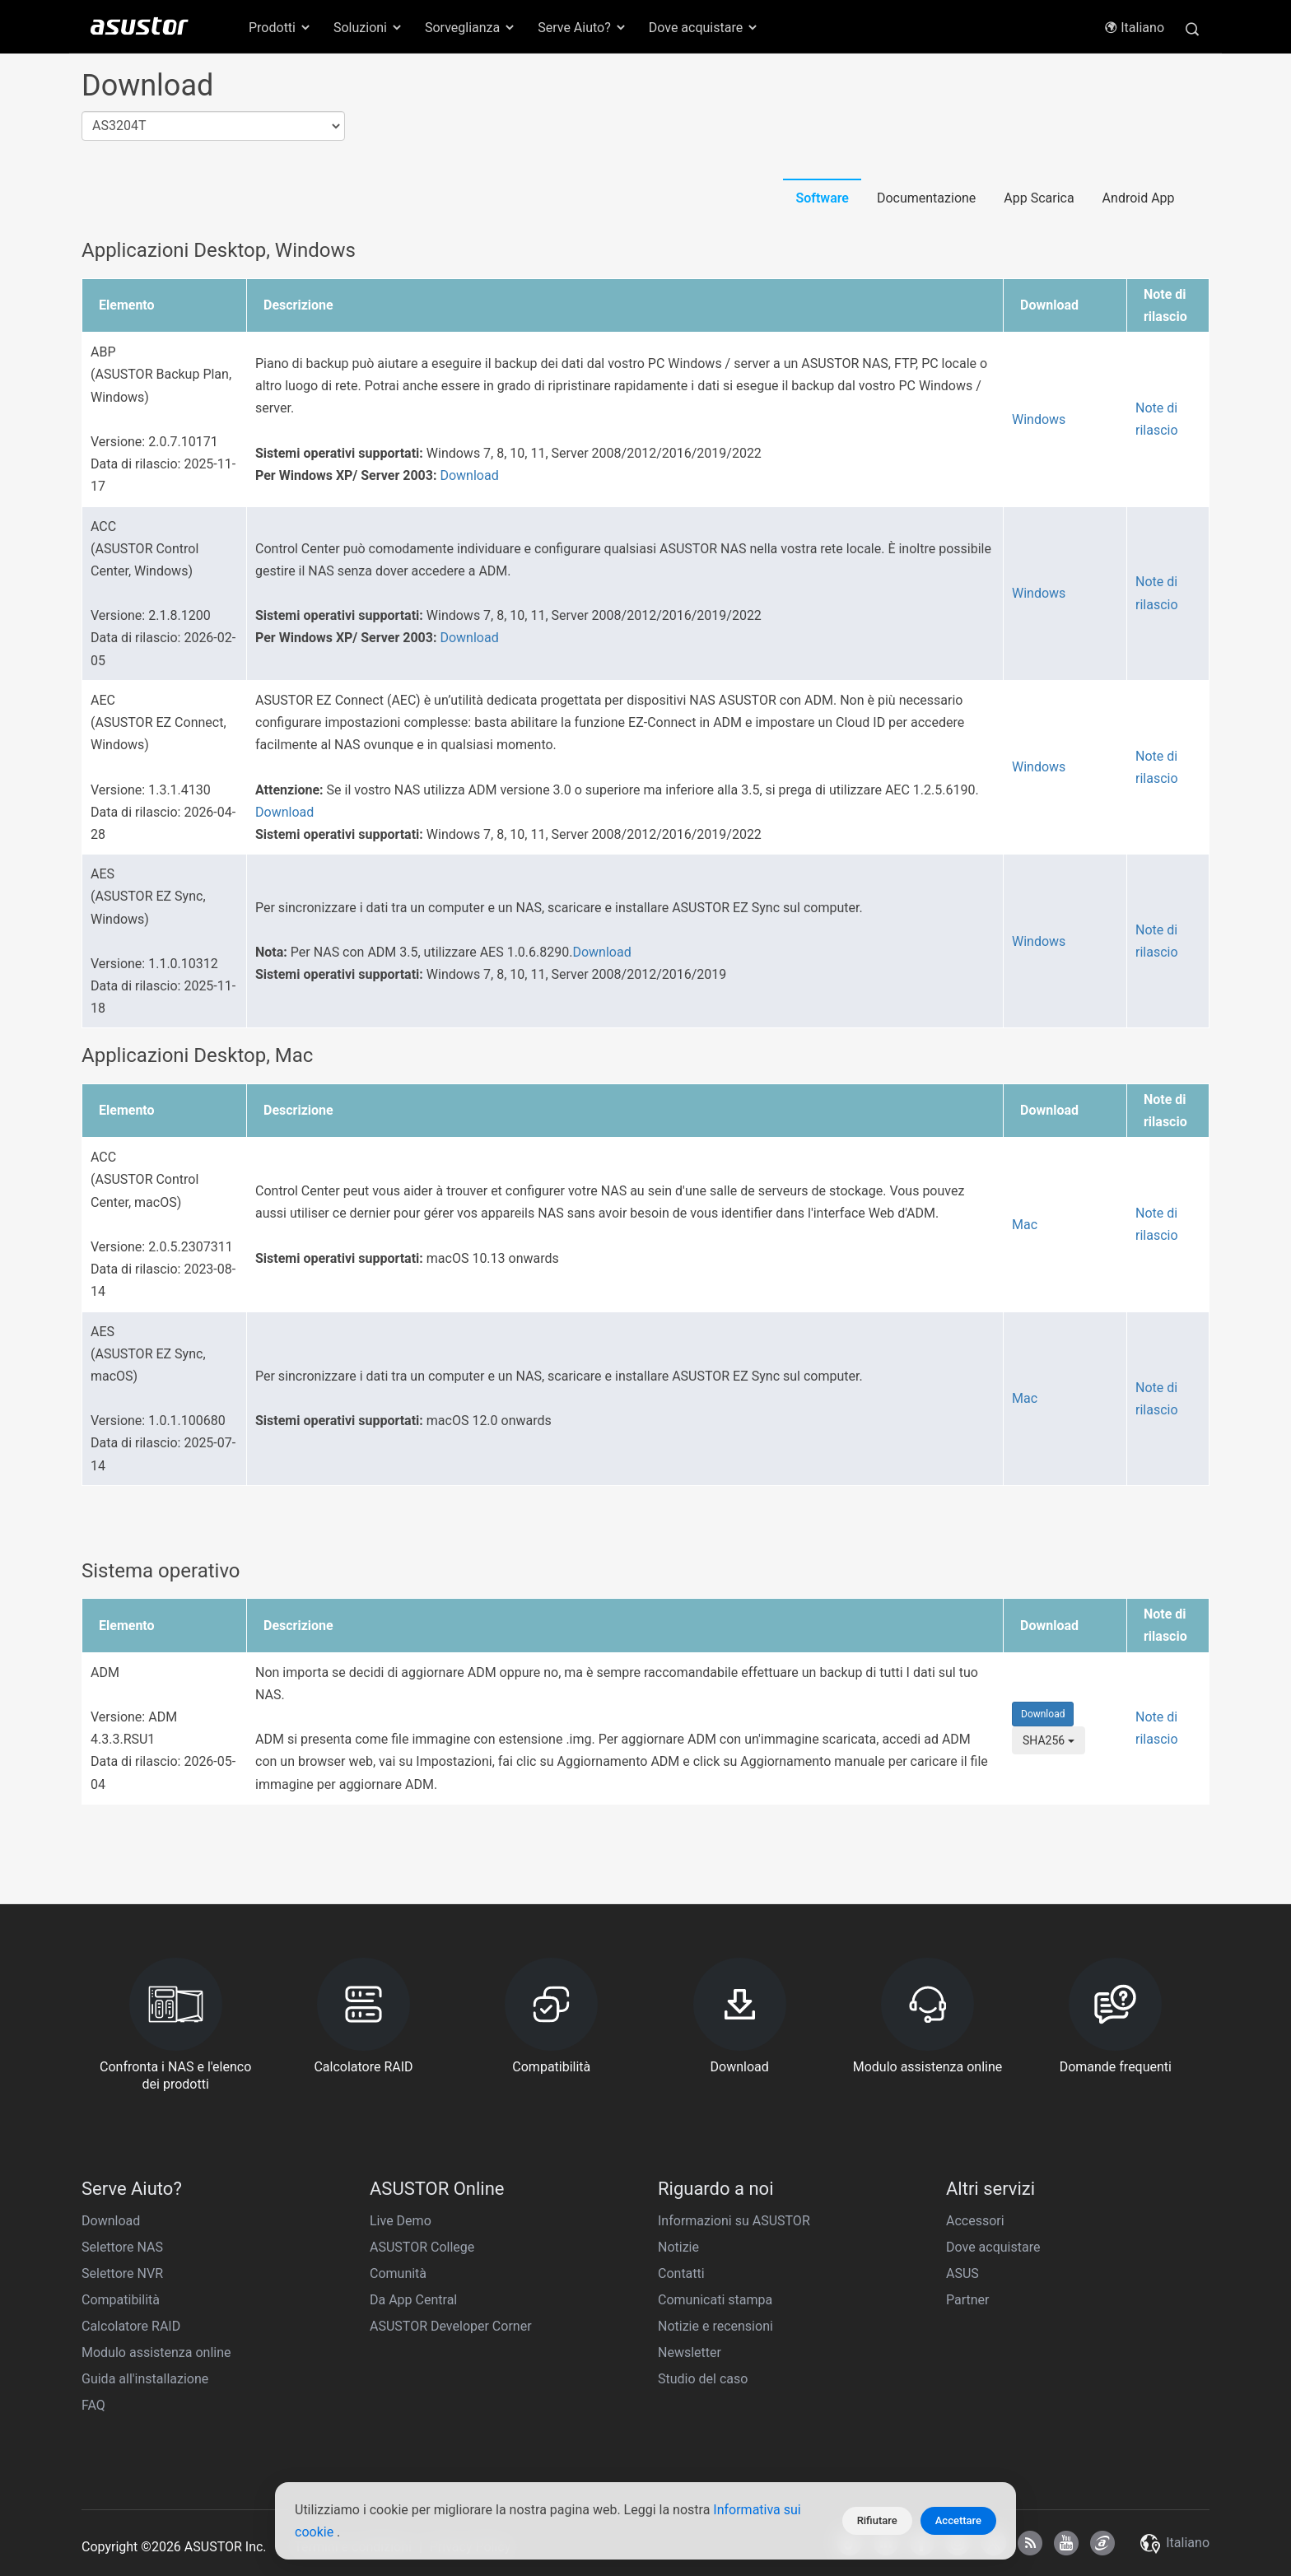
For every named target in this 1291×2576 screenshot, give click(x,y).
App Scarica (1039, 198)
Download (469, 475)
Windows (1038, 419)
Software (822, 198)
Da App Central (413, 2300)
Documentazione (926, 198)
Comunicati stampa (715, 2300)
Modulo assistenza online (156, 2352)
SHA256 (1048, 1740)
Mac (1024, 1224)
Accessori (975, 2221)
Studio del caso (703, 2379)
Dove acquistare (993, 2247)
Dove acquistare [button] (704, 27)
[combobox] (213, 126)
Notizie (678, 2247)
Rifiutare (877, 2520)
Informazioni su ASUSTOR (734, 2221)
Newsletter (689, 2352)
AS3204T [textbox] (119, 125)
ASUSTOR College (422, 2247)
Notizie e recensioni (715, 2326)
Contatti (681, 2273)
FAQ (93, 2405)
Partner (968, 2300)
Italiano (1134, 27)
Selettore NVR (122, 2273)
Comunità (398, 2273)
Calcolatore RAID (131, 2326)
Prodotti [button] (280, 27)
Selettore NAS (122, 2247)
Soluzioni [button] (368, 27)
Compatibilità (121, 2300)
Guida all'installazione (145, 2379)
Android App (1138, 198)
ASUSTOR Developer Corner (451, 2326)
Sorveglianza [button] (470, 27)
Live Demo (400, 2221)
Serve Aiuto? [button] (582, 27)
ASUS (962, 2273)
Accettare (958, 2520)
